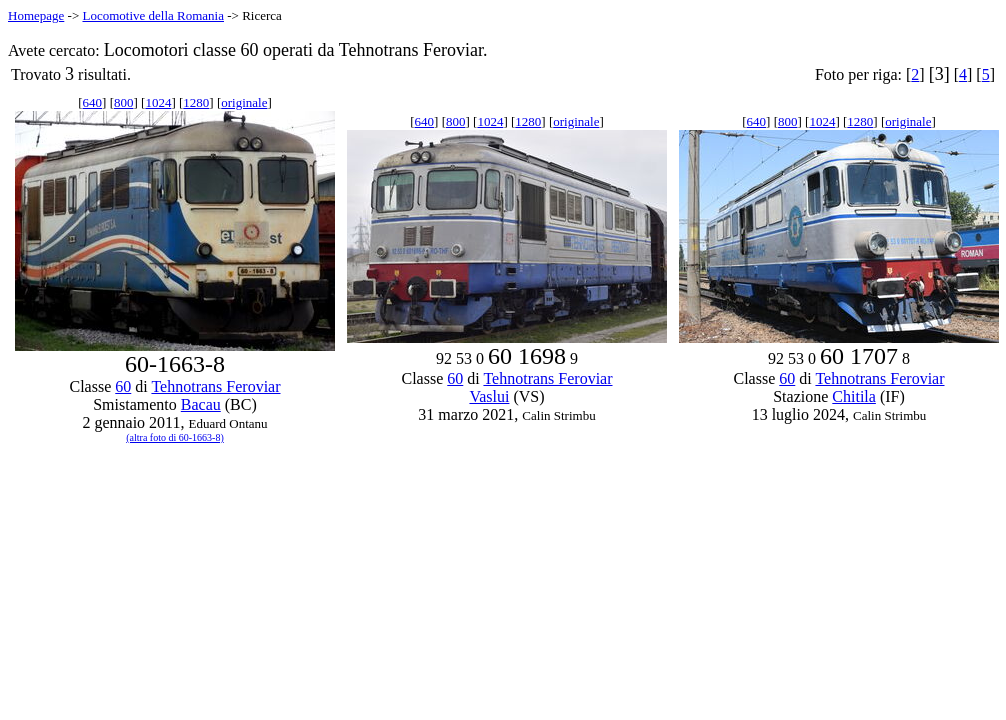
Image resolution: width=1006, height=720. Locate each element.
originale (244, 102)
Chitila (854, 396)
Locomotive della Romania (153, 15)
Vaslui (489, 396)
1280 (196, 102)
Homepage (36, 15)
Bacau (201, 404)
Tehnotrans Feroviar (215, 386)
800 (124, 102)
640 (93, 102)
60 (123, 386)
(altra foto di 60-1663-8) (174, 437)
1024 (158, 102)
